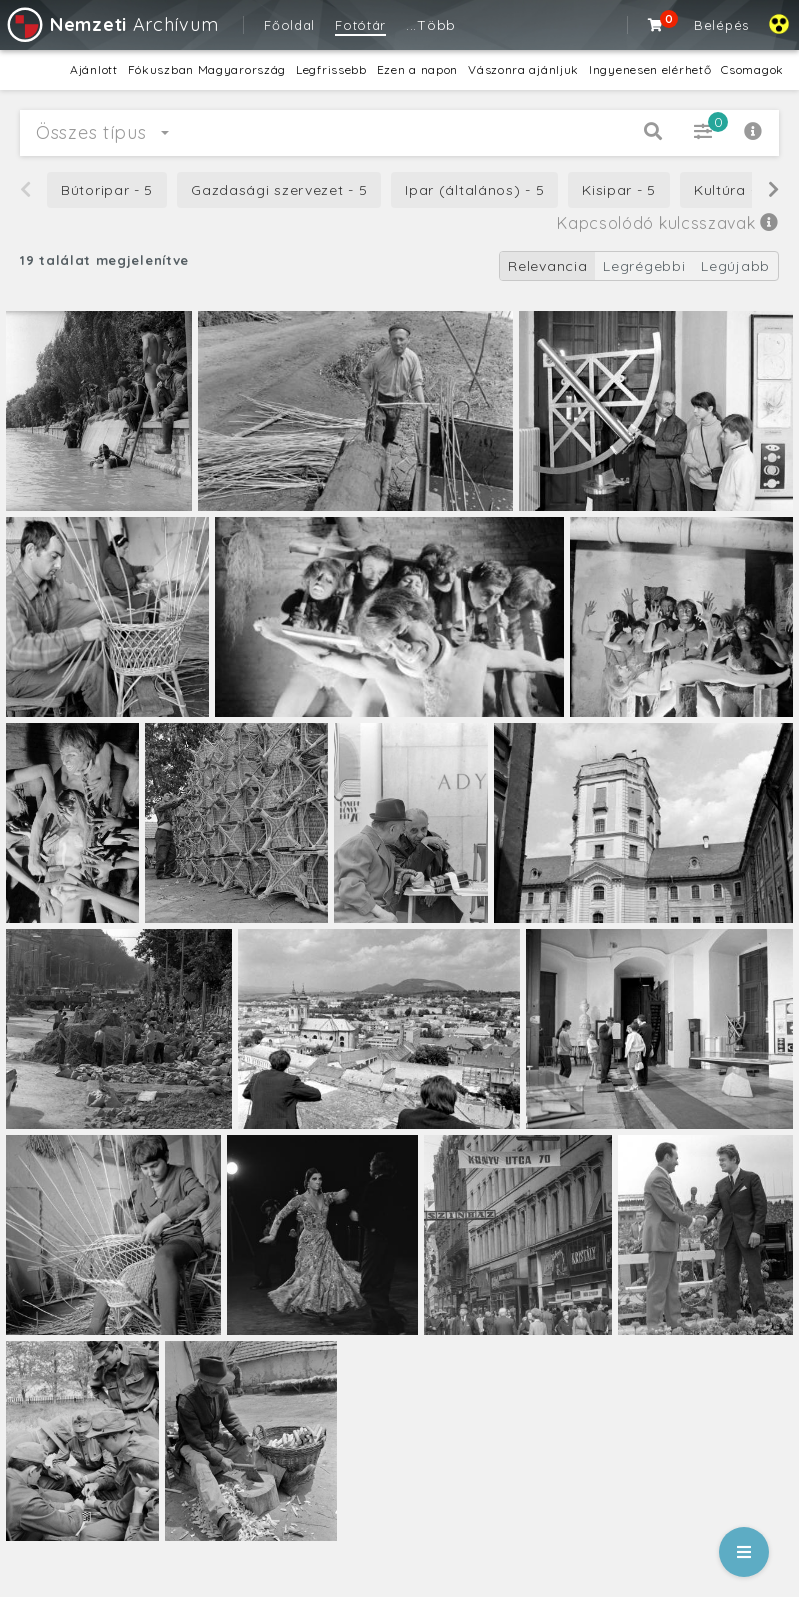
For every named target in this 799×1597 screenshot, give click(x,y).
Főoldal (289, 25)
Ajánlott (94, 69)
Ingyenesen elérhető (650, 69)
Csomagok (752, 69)
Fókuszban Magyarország (207, 69)
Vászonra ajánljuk (523, 69)
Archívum (111, 24)
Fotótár (360, 25)
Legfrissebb (331, 69)
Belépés (721, 25)
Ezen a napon (417, 69)
